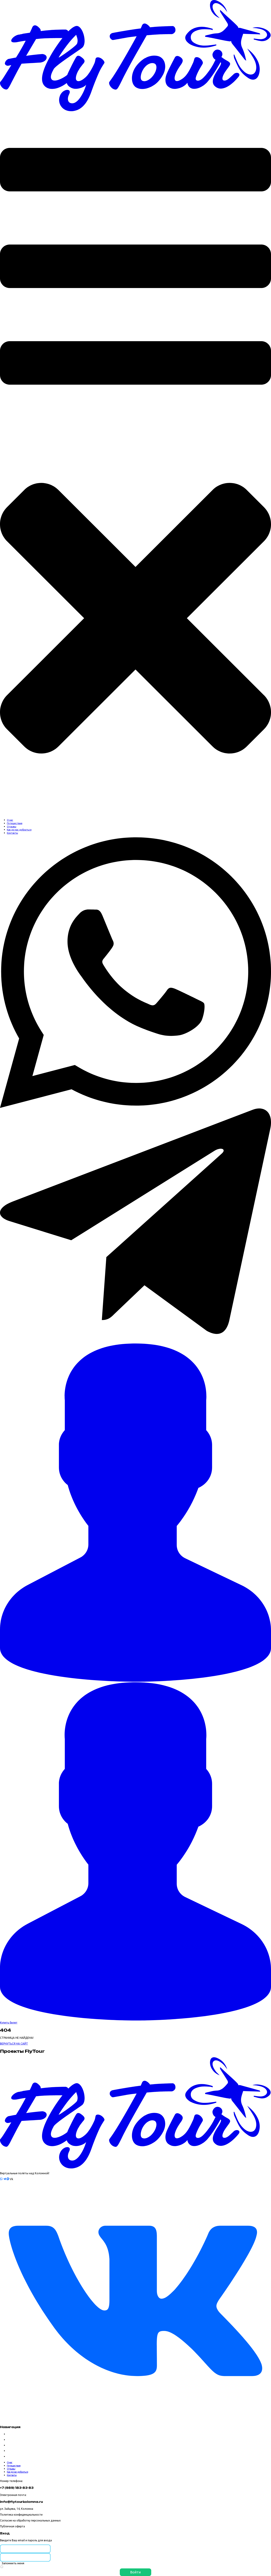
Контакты (12, 2456)
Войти (135, 2572)
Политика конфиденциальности (21, 2514)
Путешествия (13, 2439)
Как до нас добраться (17, 2451)
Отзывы (11, 2445)
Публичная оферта (12, 2526)
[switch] (2, 2567)
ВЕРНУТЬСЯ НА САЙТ (14, 2043)
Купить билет (8, 2022)
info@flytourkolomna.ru (21, 2502)
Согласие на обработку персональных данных (30, 2520)
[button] (135, 464)
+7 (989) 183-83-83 (17, 2488)
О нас (9, 2434)
